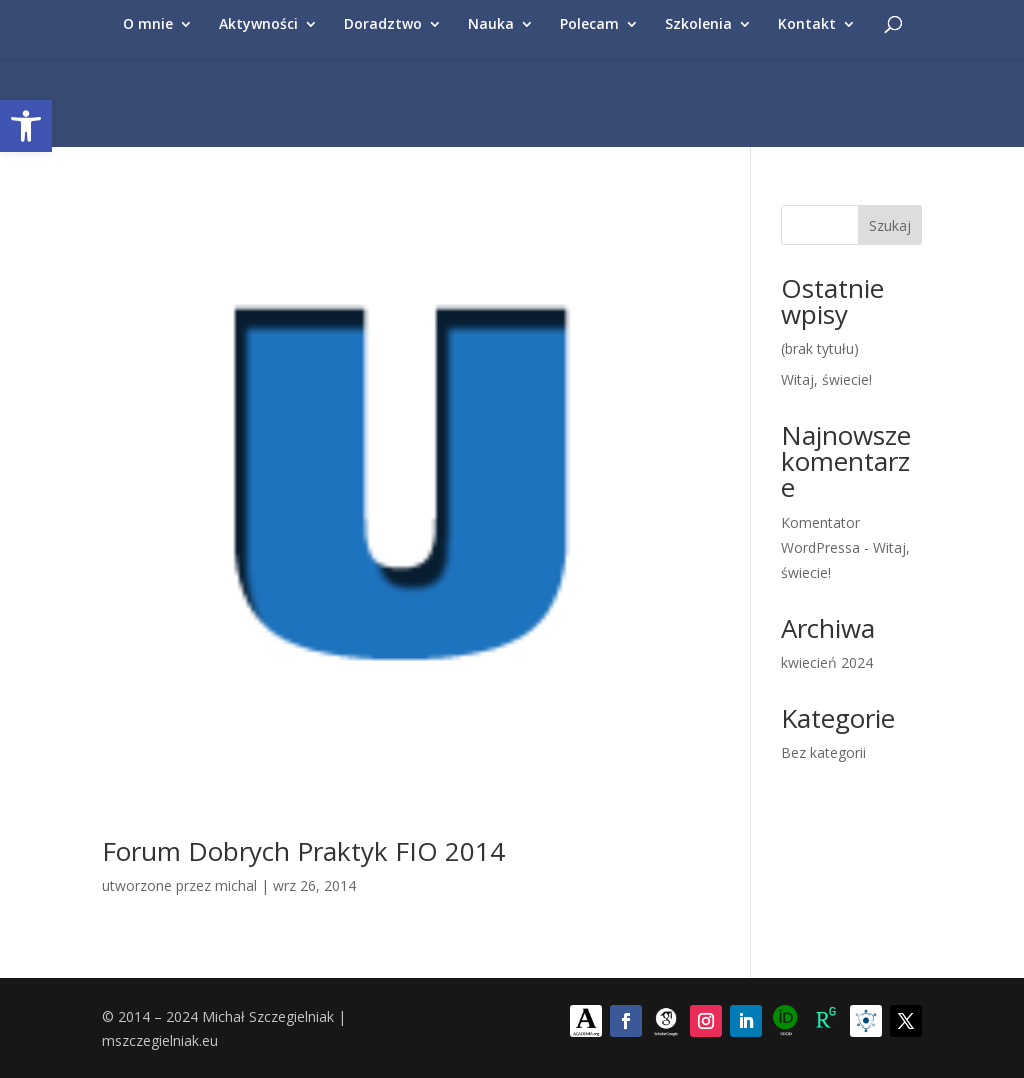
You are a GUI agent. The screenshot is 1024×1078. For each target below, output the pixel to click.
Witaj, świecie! (826, 379)
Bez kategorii (823, 752)
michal (236, 885)
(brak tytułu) (820, 348)
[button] (26, 126)
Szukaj (890, 225)
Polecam (589, 25)
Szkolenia (698, 25)
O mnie (148, 25)
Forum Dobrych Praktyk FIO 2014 (303, 851)
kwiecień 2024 (827, 662)
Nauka (491, 25)
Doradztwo (383, 25)
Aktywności (258, 25)
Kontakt (807, 25)
